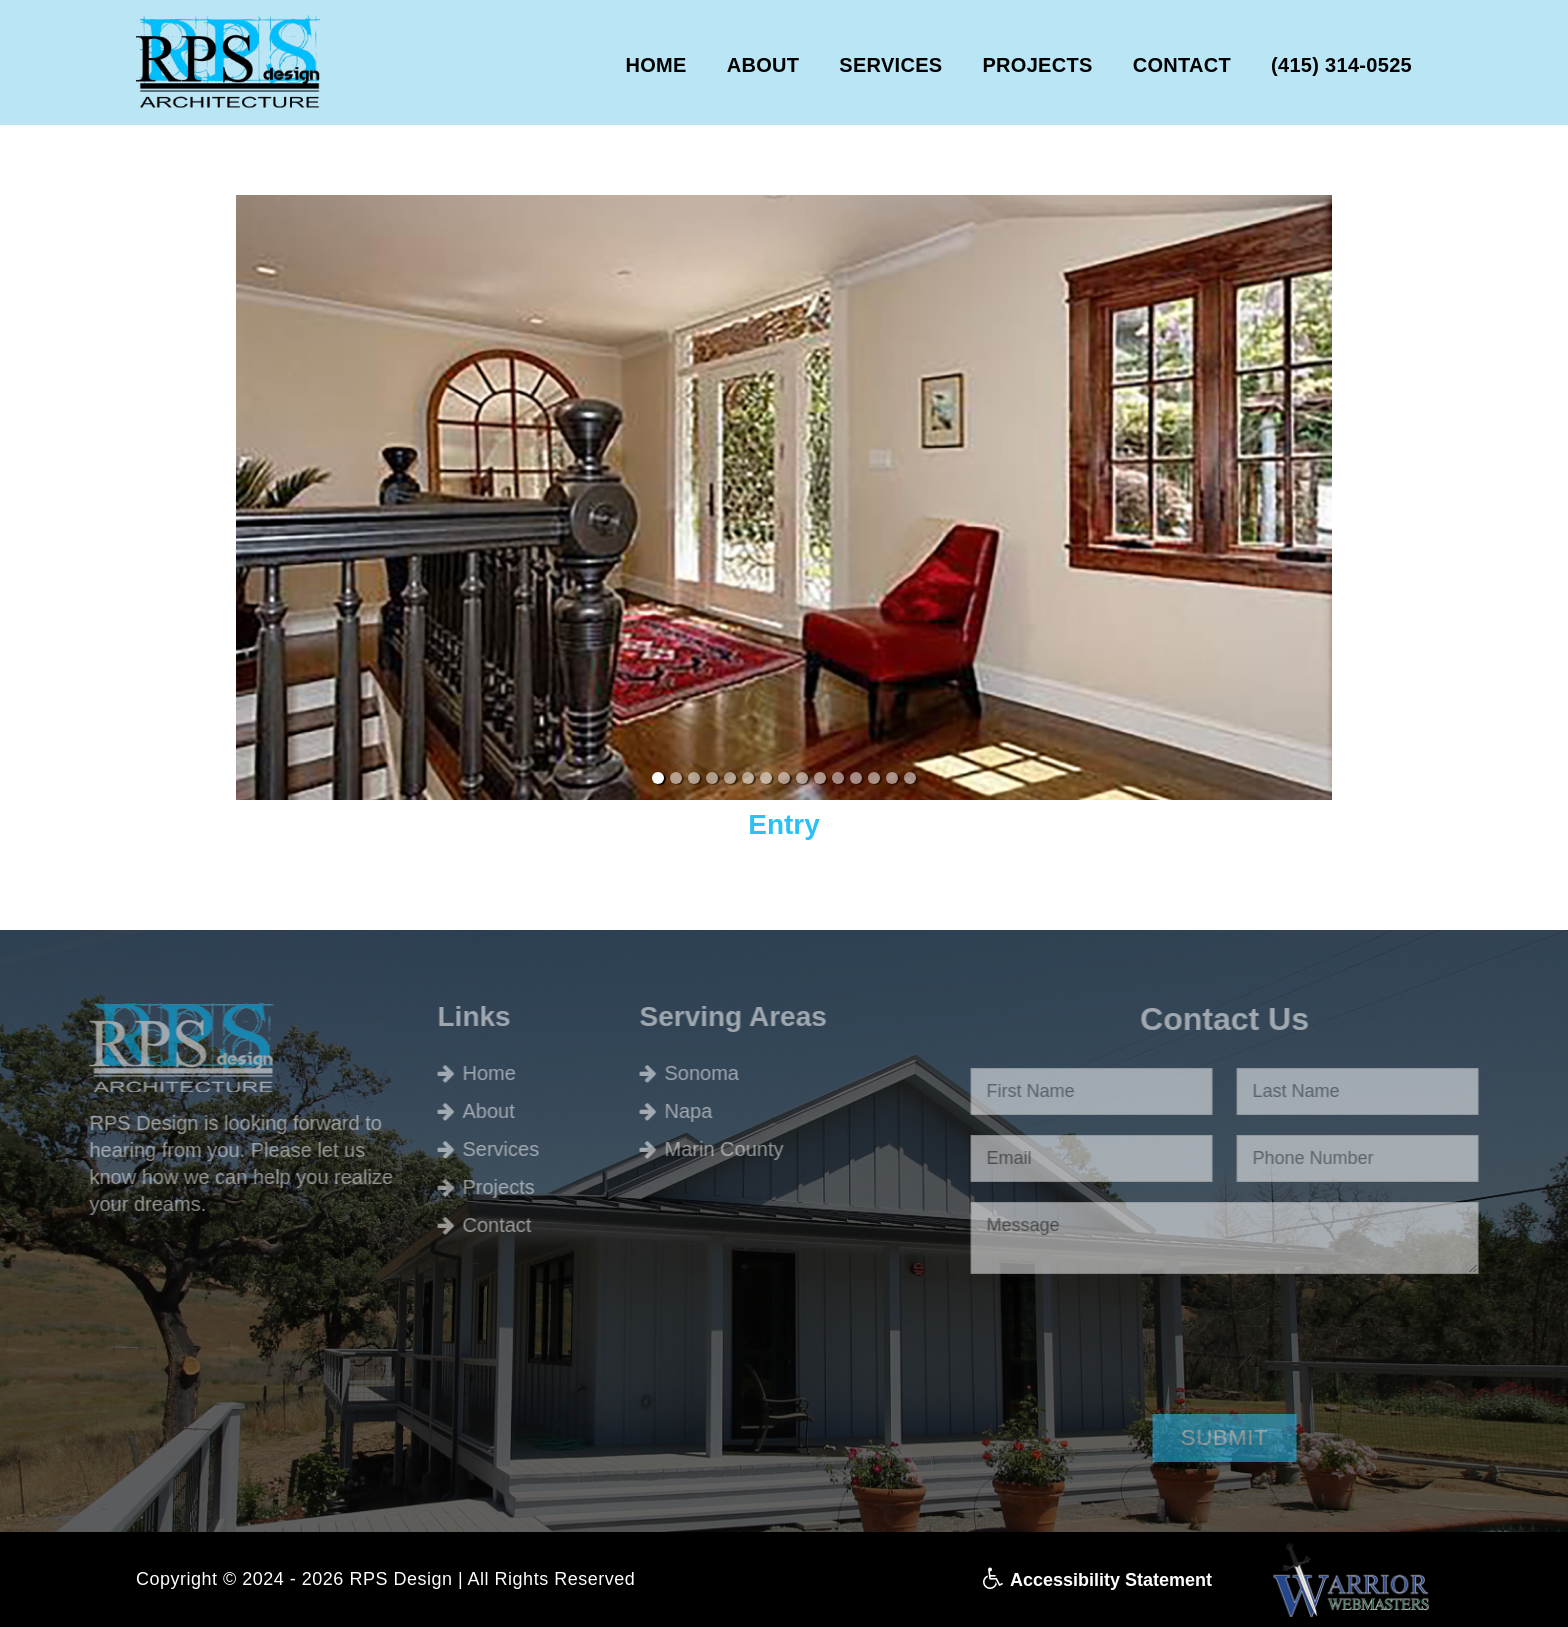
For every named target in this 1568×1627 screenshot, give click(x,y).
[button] (1255, 1438)
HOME (655, 65)
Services (469, 1149)
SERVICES (890, 65)
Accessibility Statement (1097, 1580)
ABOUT (763, 65)
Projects (467, 1187)
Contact (465, 1225)
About (457, 1111)
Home (457, 1073)
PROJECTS (1037, 65)
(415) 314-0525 (1341, 65)
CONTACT (1182, 65)
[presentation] (1154, 1340)
